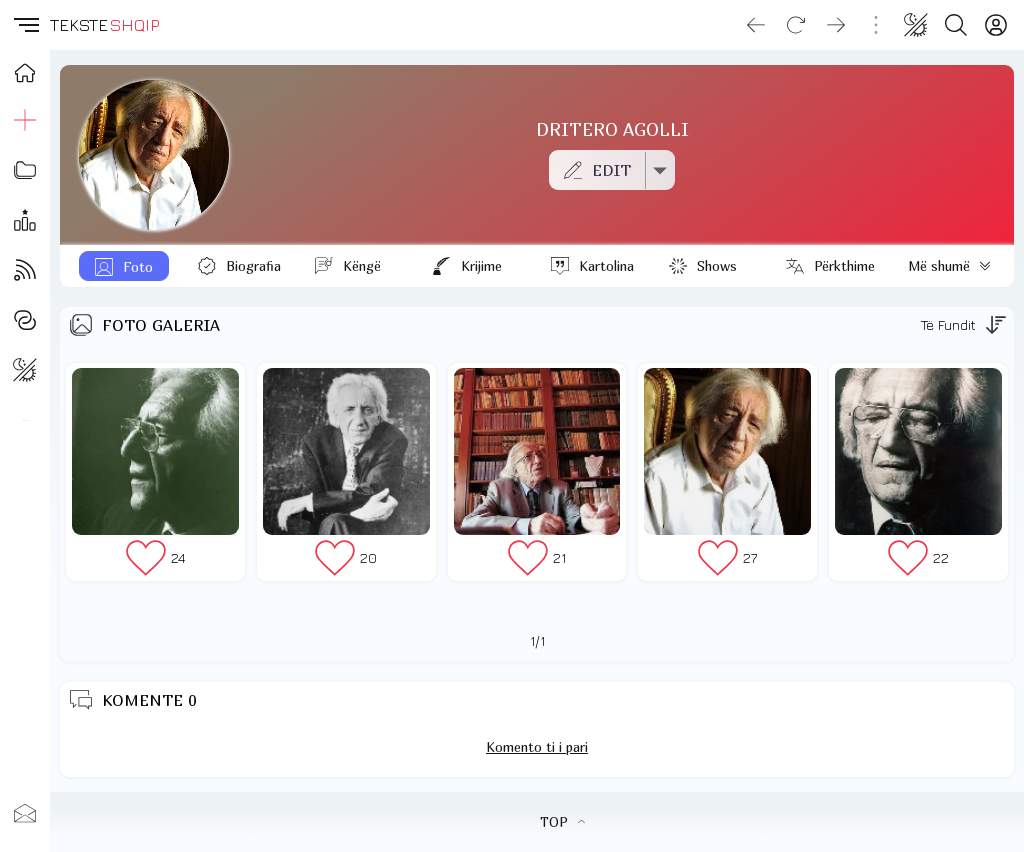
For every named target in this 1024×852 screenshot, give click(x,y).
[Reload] (796, 25)
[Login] (996, 25)
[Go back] (756, 25)
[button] (25, 25)
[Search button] (956, 25)
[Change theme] (916, 25)
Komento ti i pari (537, 747)
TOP (562, 822)
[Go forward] (836, 25)
